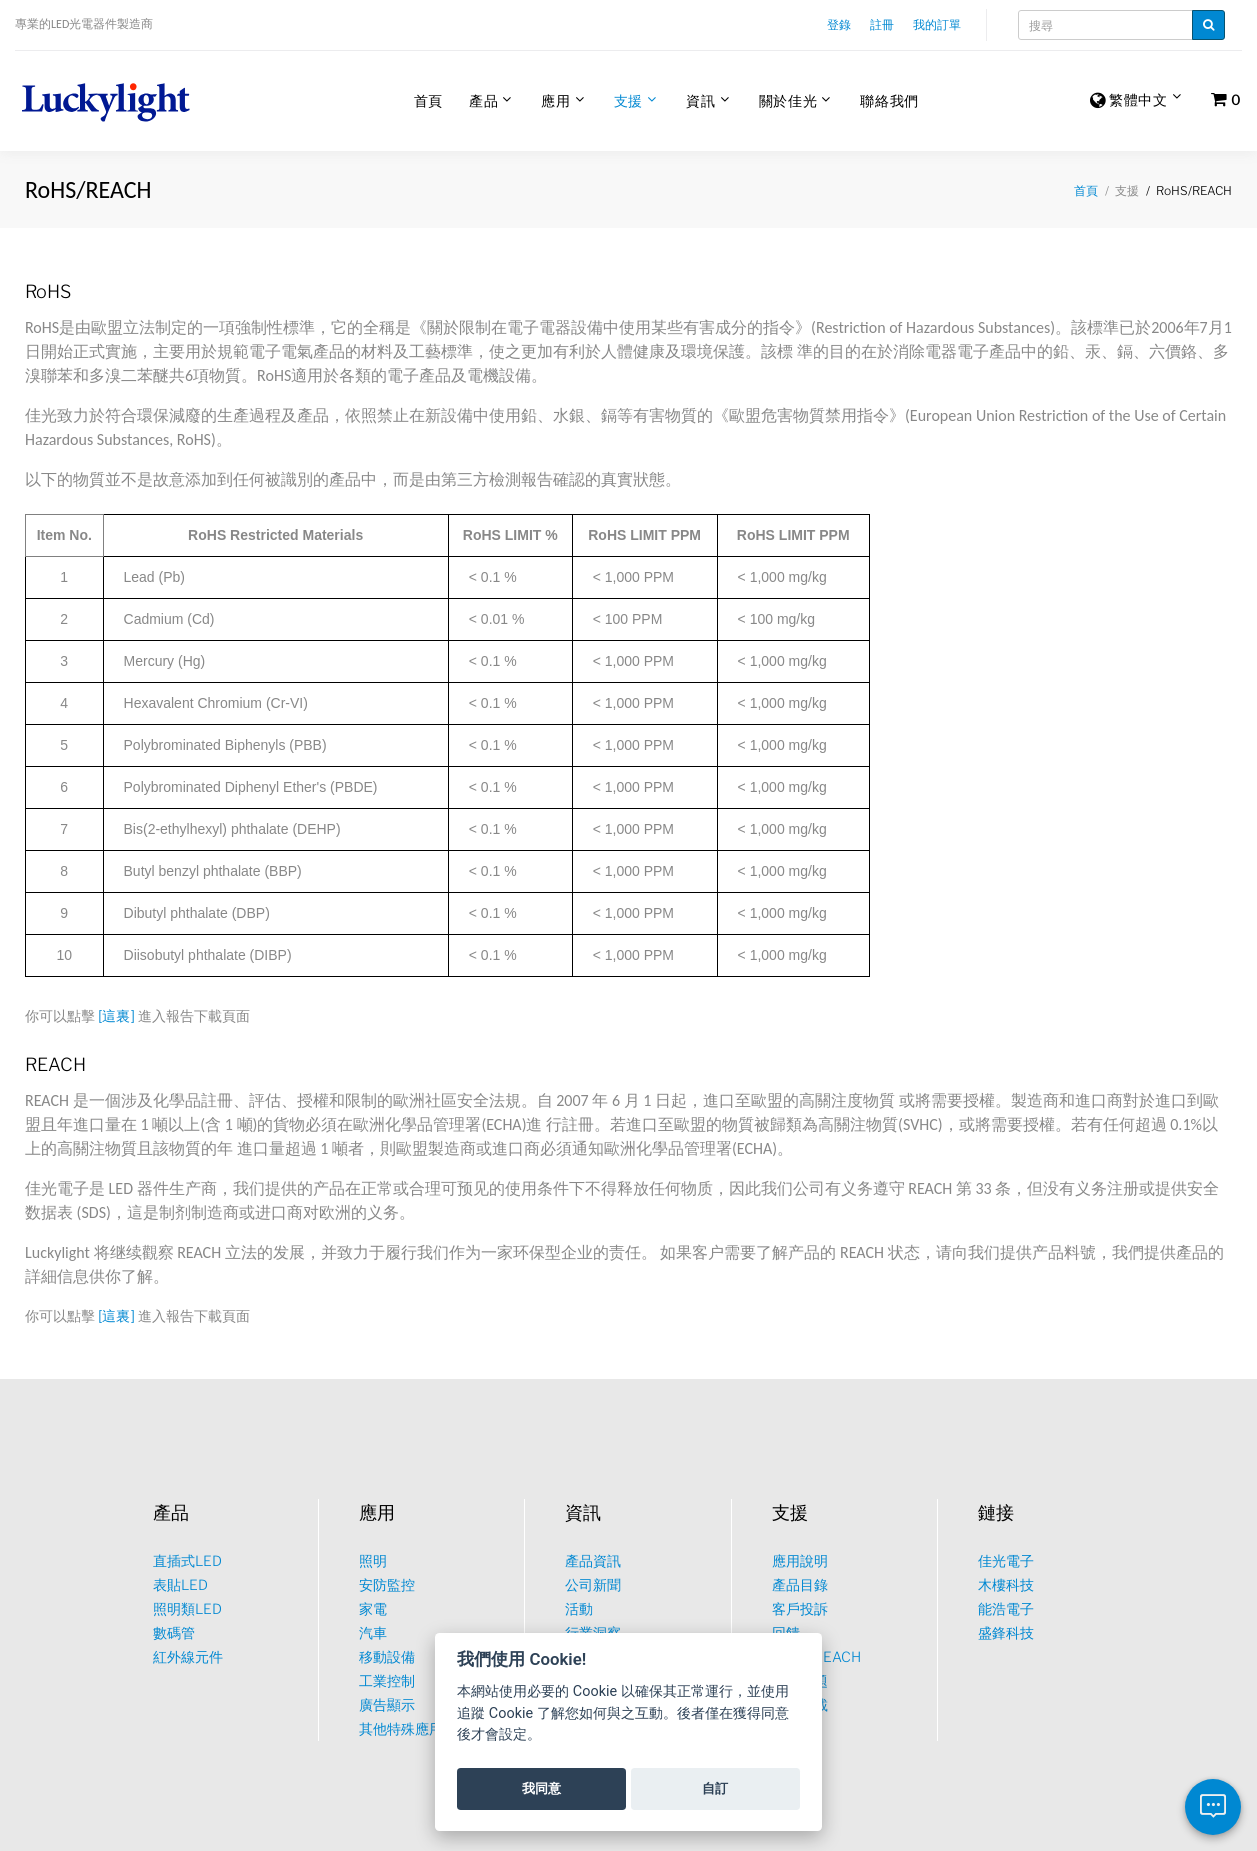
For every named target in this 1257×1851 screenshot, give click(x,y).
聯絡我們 (889, 100)
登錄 (839, 24)
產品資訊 (593, 1560)
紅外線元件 (188, 1656)
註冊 (882, 24)
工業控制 (387, 1680)
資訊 (700, 100)
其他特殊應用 (401, 1728)
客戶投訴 (800, 1608)
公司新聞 (593, 1584)
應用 (555, 100)
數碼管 (174, 1632)
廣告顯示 (387, 1704)
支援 (628, 100)
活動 (579, 1608)
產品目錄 (800, 1584)
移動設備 (387, 1656)
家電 (373, 1608)
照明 (373, 1560)
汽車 (373, 1632)
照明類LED (187, 1608)
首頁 (428, 100)
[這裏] (116, 1016)
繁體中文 (1129, 101)
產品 (483, 100)
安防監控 (387, 1584)
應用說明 (800, 1560)
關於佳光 (788, 100)
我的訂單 (937, 24)
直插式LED (187, 1560)
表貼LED (180, 1584)
